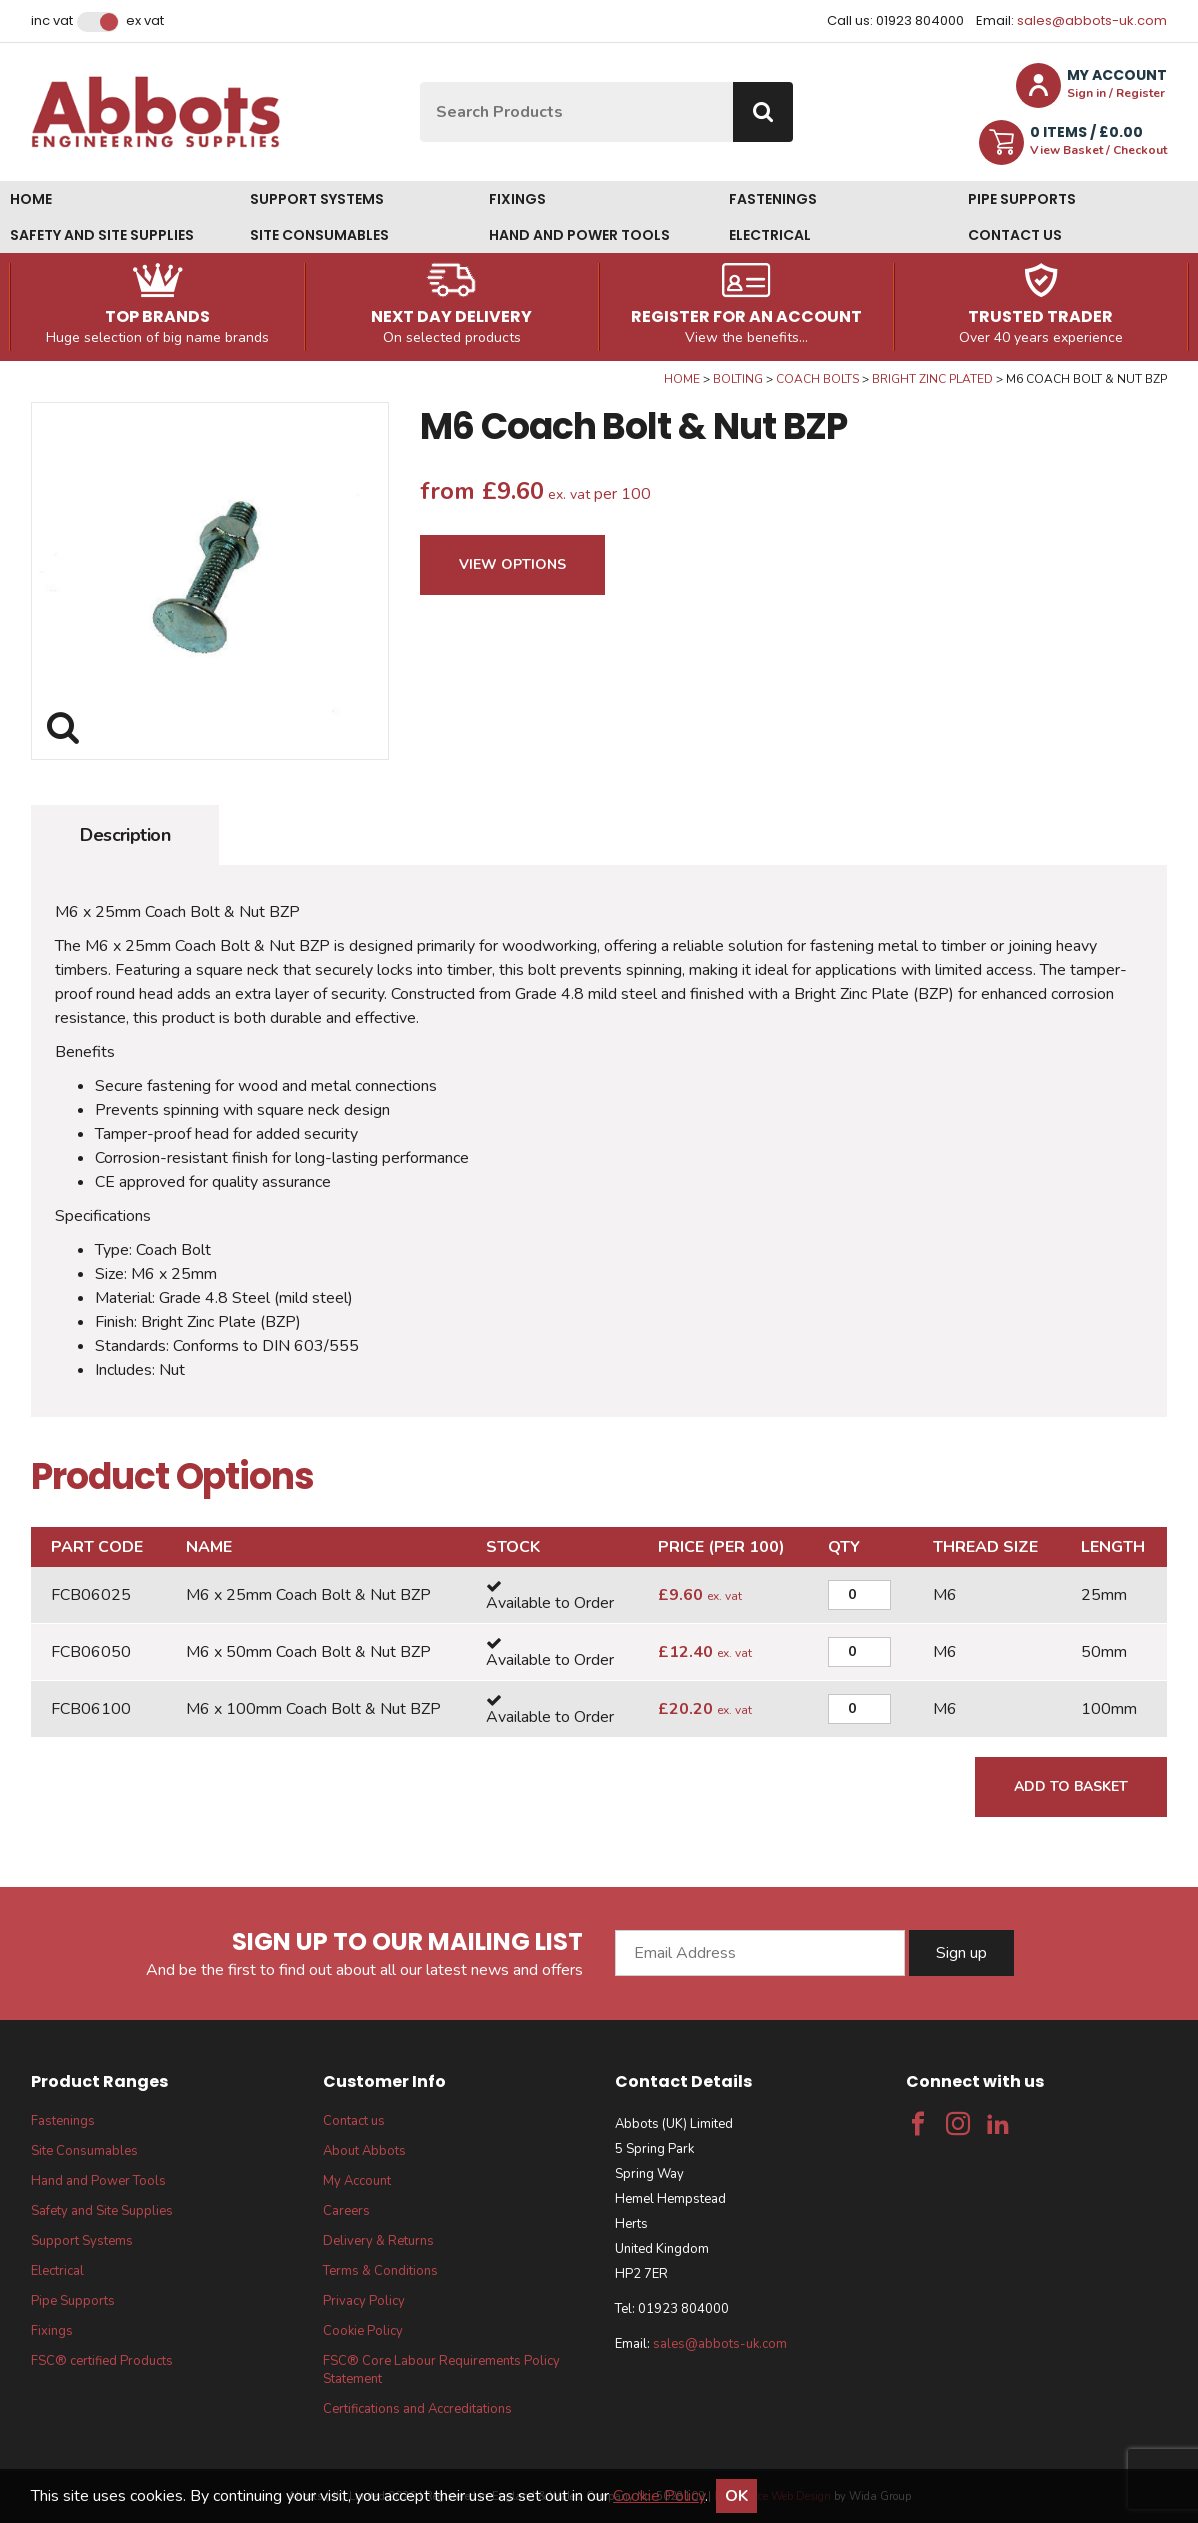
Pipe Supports (1022, 199)
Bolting (738, 379)
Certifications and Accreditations (417, 2409)
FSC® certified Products (102, 2361)
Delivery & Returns (378, 2241)
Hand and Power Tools (579, 235)
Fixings (517, 199)
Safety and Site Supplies (102, 235)
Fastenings (773, 199)
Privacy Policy (364, 2301)
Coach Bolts (817, 379)
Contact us (1015, 235)
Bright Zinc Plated (932, 379)
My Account (357, 2181)
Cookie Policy (363, 2331)
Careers (346, 2211)
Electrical (770, 235)
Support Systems (317, 199)
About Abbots (364, 2151)
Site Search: (420, 82)
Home (31, 199)
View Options (512, 564)
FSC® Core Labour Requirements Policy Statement (441, 2370)
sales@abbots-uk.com (1092, 20)
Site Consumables (319, 235)
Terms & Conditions (380, 2271)
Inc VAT (52, 21)
